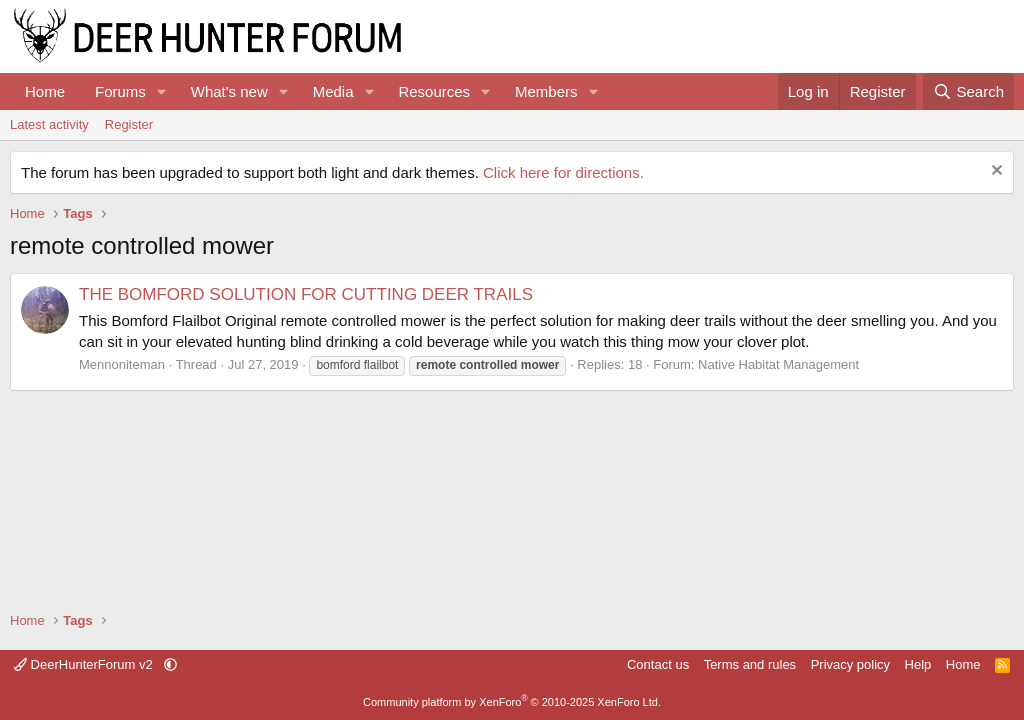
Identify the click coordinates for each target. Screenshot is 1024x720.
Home (45, 91)
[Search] (968, 91)
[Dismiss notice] (994, 172)
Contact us (658, 664)
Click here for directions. (563, 172)
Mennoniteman (122, 364)
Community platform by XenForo (512, 702)
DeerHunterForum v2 (85, 664)
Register (129, 124)
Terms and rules (750, 664)
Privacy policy (850, 664)
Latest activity (49, 124)
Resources (434, 91)
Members (546, 91)
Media (333, 91)
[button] (162, 91)
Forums (120, 91)
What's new (229, 91)
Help (918, 664)
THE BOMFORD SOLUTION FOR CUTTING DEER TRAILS (306, 294)
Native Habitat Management (778, 364)
